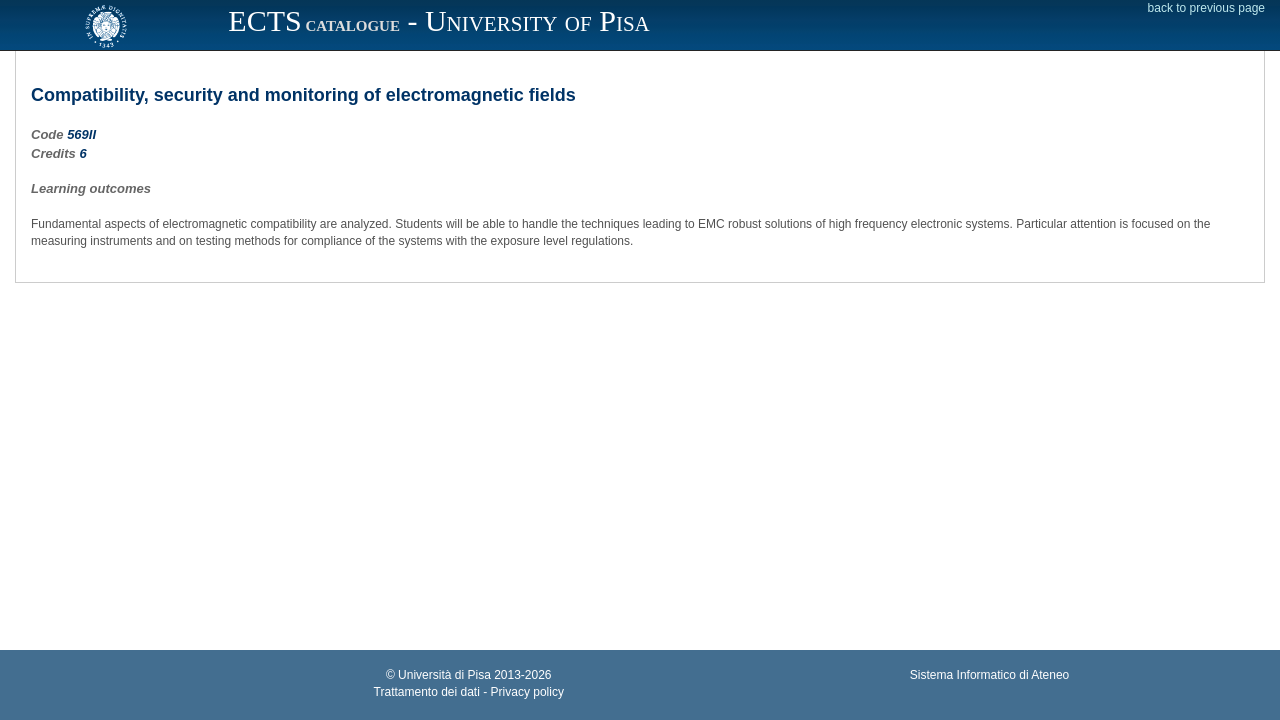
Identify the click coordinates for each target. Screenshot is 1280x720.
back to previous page (1206, 8)
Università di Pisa (444, 675)
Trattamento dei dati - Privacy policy (469, 692)
